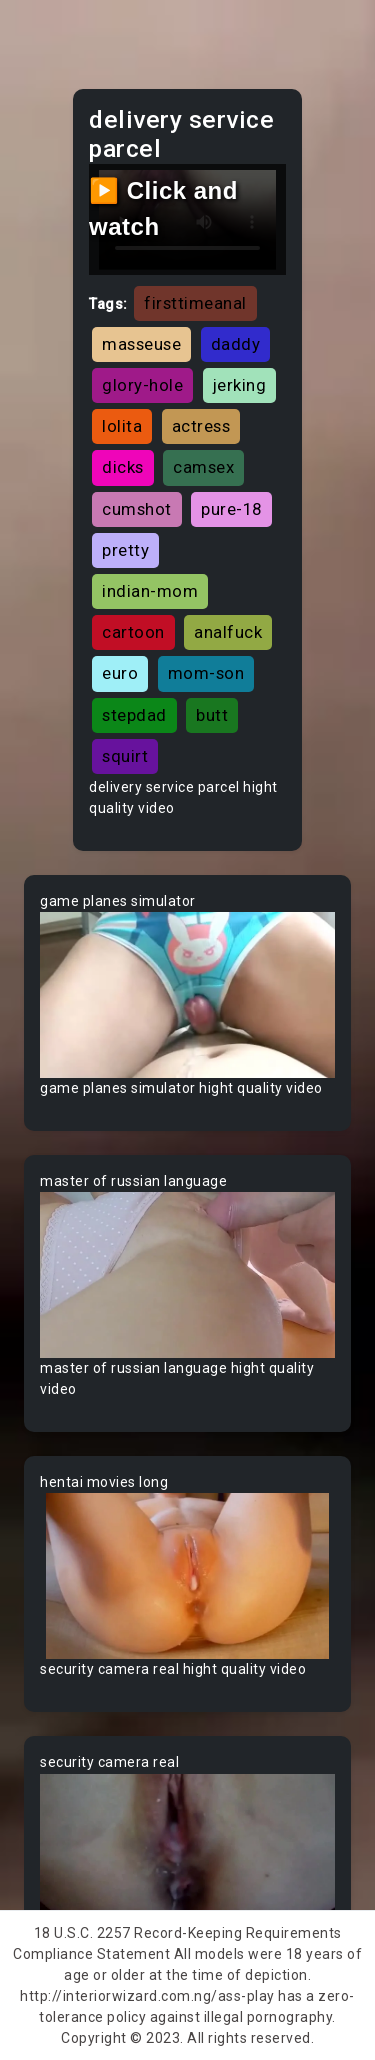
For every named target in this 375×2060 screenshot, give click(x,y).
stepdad (134, 715)
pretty (125, 550)
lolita (122, 426)
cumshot (137, 509)
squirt (125, 756)
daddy (236, 344)
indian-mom (150, 591)
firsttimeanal (195, 303)
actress (201, 426)
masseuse (141, 344)
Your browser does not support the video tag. (187, 995)
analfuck (228, 632)
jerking (240, 385)
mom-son (206, 673)
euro (120, 673)
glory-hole (142, 385)
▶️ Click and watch (163, 208)
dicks (123, 467)
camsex (203, 467)
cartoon (133, 632)
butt (212, 715)
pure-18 (231, 509)
